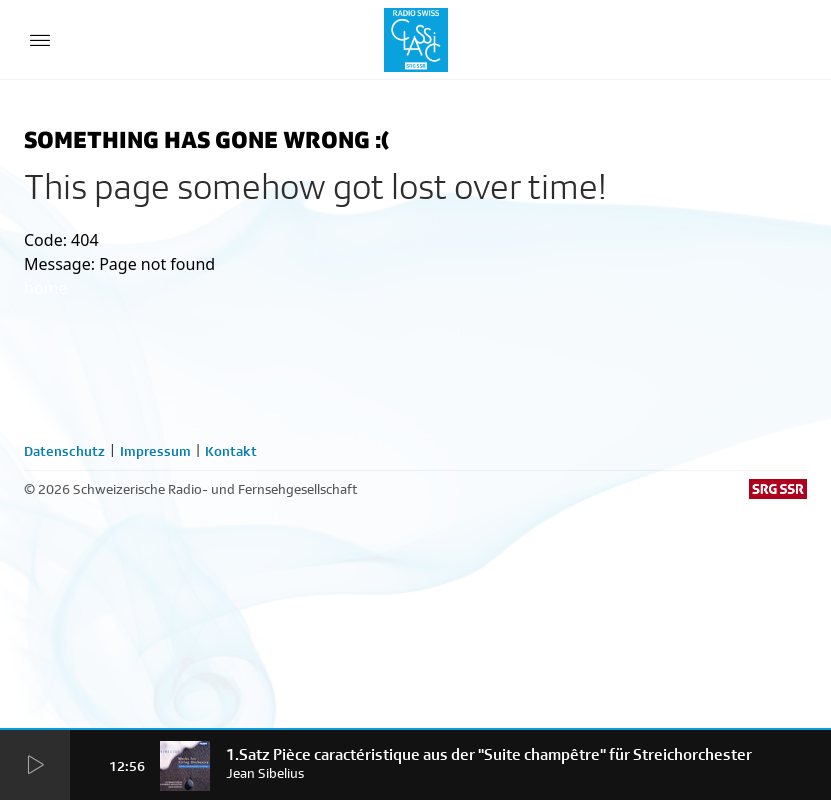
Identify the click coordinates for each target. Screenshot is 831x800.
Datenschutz (64, 451)
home (46, 288)
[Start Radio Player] (35, 766)
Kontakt (231, 451)
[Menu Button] (40, 40)
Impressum (155, 451)
